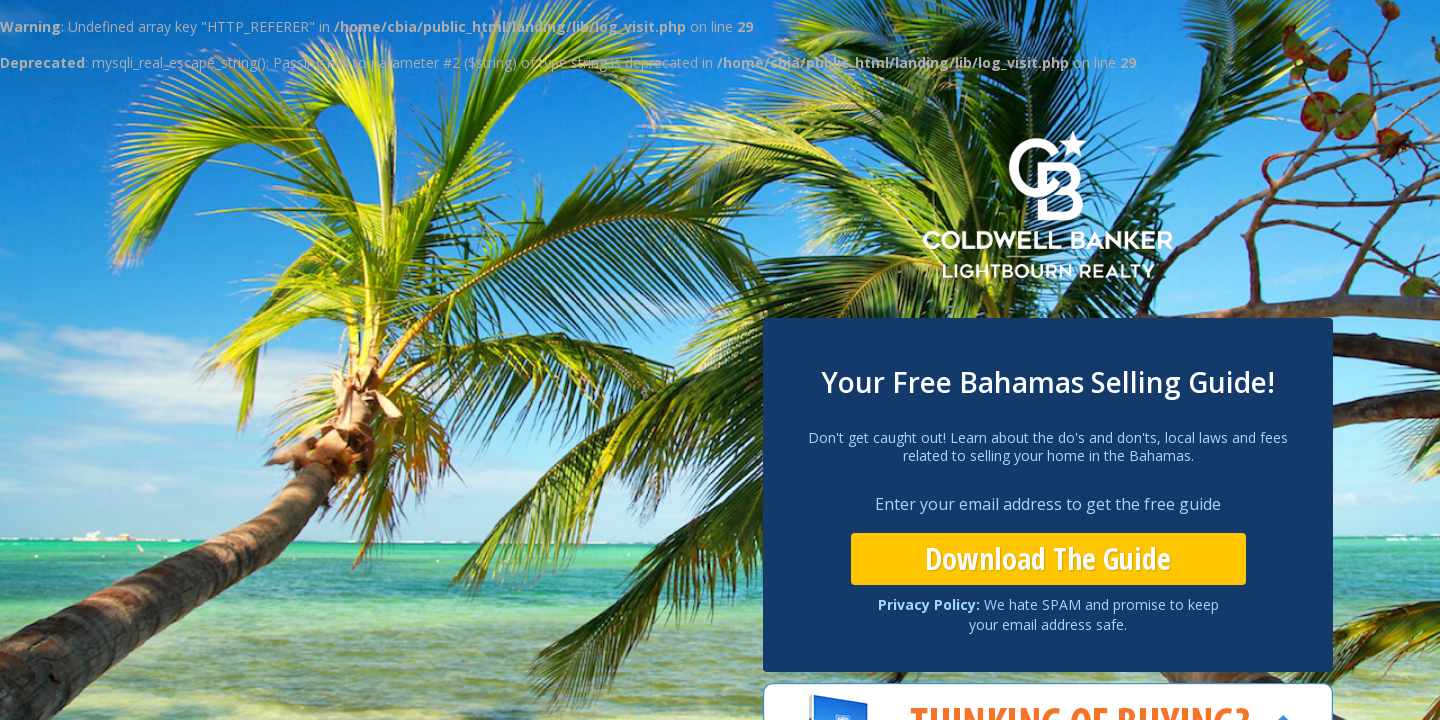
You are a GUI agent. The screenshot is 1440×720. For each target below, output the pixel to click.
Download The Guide (1048, 558)
